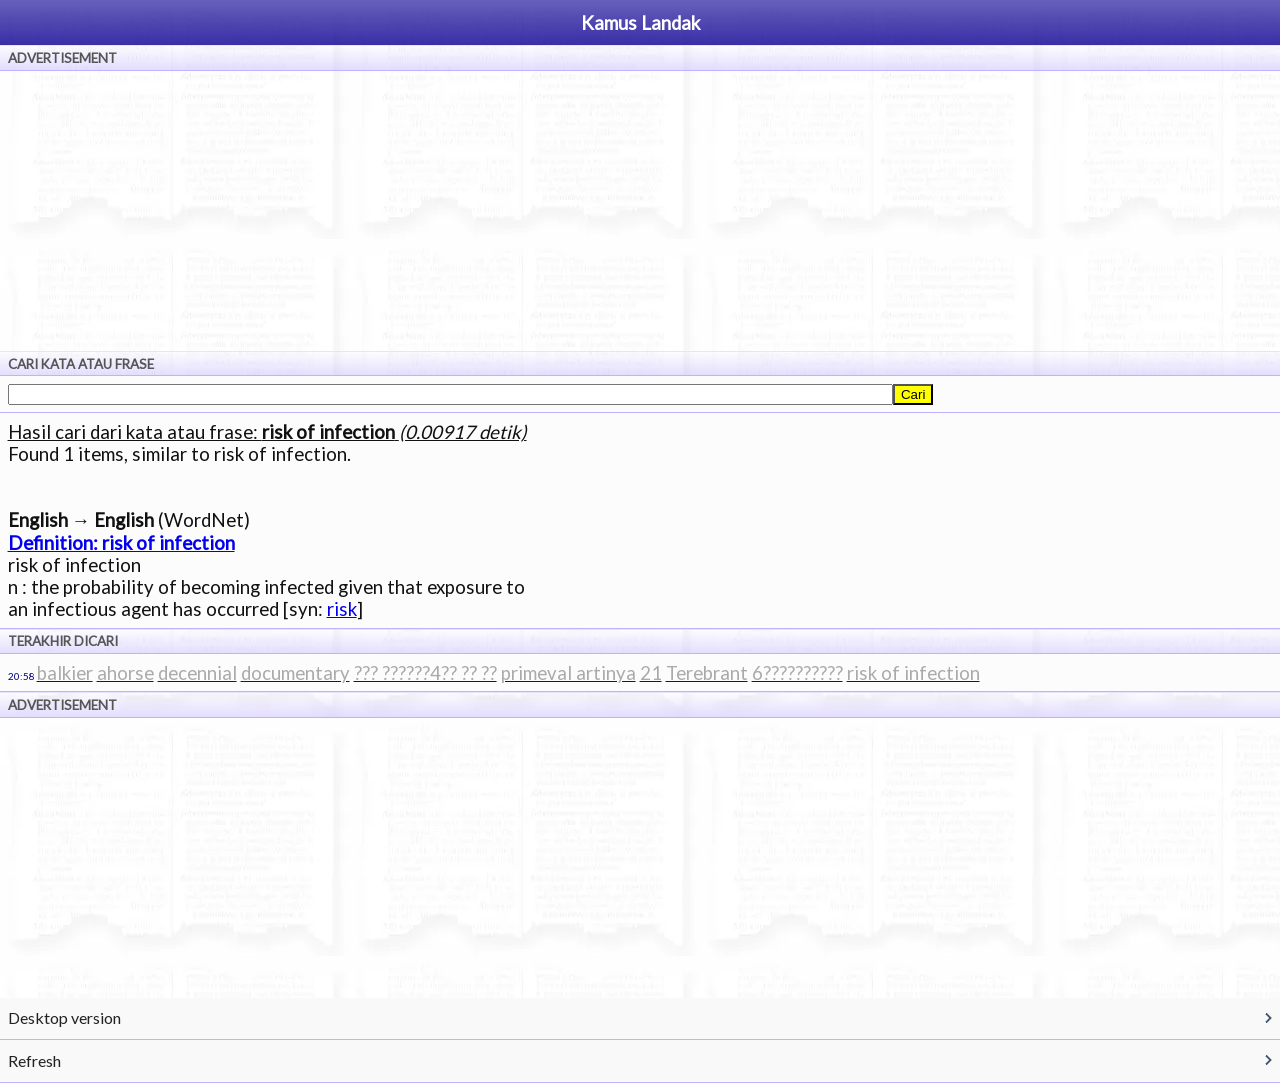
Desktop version (64, 1017)
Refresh (34, 1060)
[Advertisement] (640, 211)
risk (342, 609)
